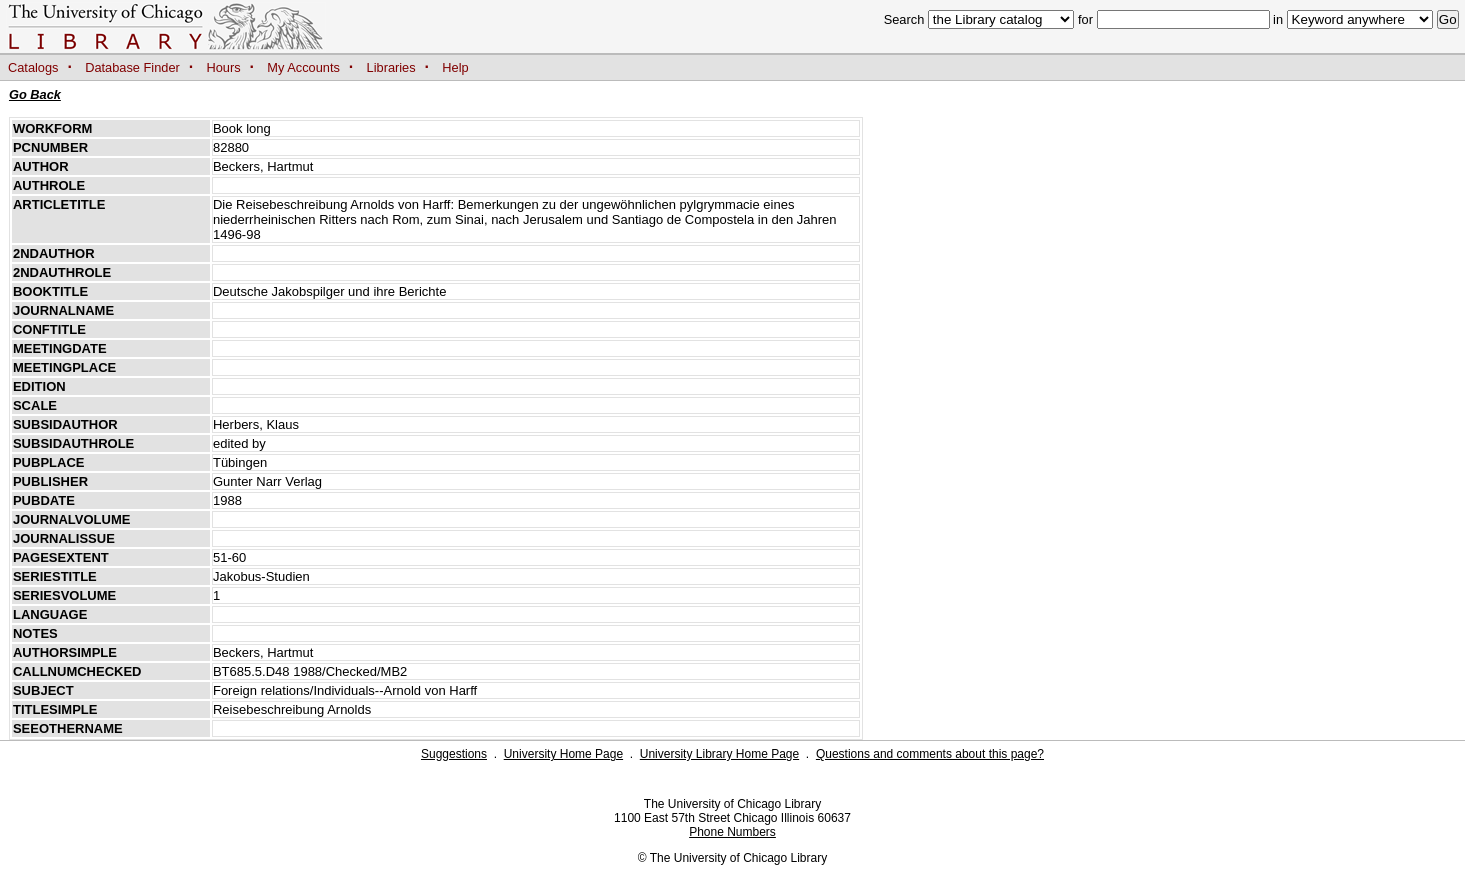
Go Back (35, 94)
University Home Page (563, 754)
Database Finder (132, 67)
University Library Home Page (719, 754)
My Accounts (303, 67)
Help (455, 67)
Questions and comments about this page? (930, 754)
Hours (224, 67)
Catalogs (33, 67)
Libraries (391, 67)
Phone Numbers (732, 832)
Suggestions (454, 754)
